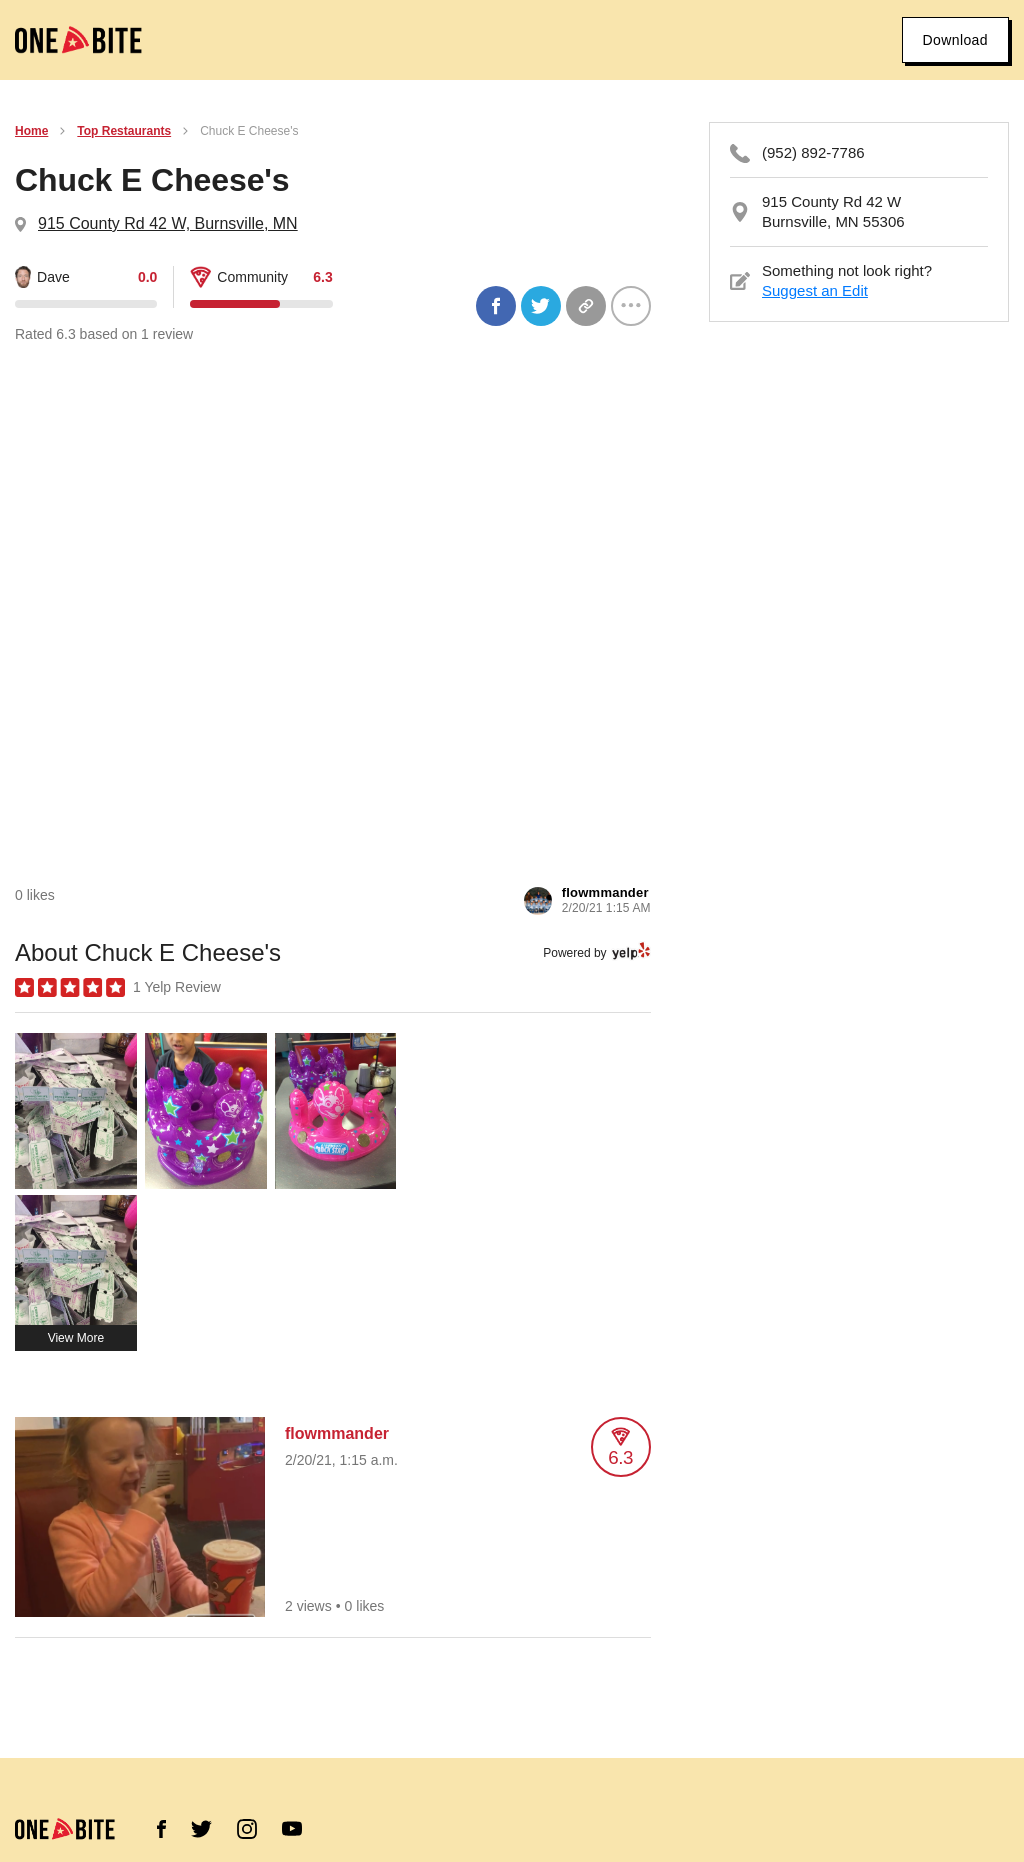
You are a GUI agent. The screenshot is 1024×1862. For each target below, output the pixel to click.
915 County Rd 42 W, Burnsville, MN (168, 223)
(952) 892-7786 (813, 152)
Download (955, 40)
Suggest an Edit (815, 290)
